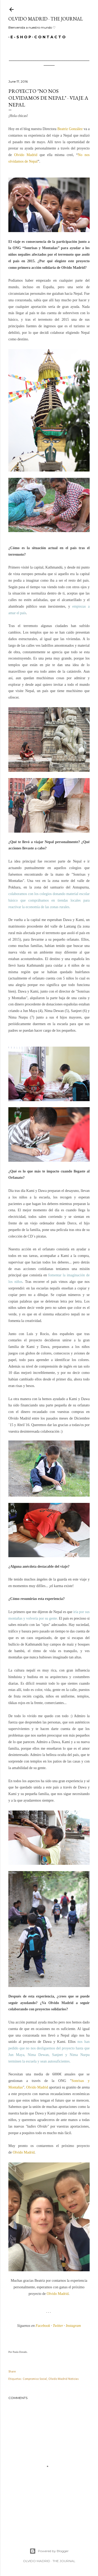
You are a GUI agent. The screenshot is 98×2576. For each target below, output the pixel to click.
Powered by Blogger (49, 2551)
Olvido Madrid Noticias (63, 2379)
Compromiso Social (35, 2379)
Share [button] (12, 2371)
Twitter (58, 2326)
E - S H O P (18, 37)
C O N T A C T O (48, 37)
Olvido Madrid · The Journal (45, 19)
